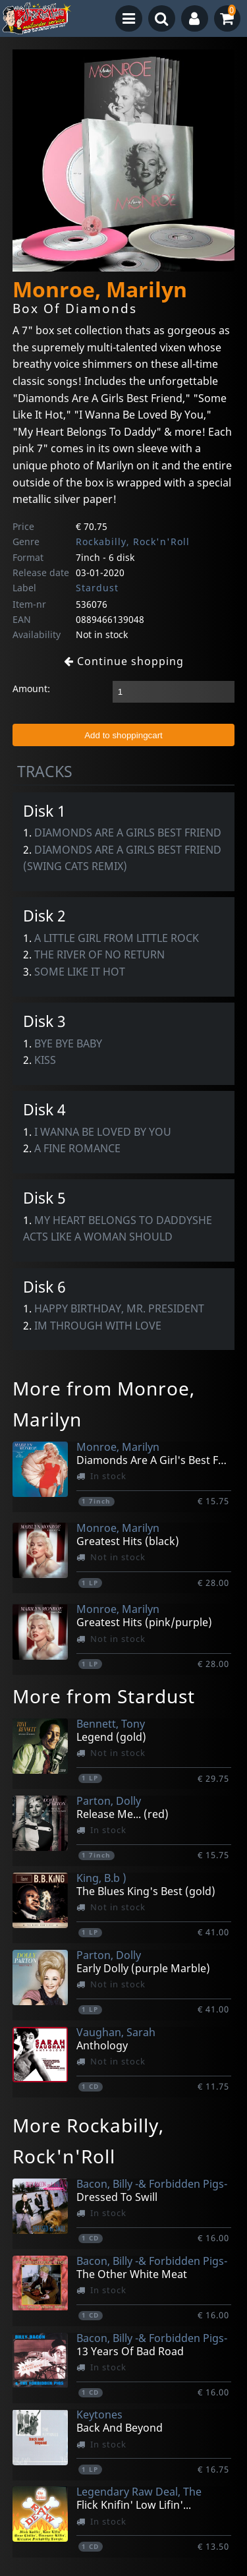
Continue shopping (124, 661)
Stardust (97, 587)
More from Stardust (104, 1696)
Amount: (31, 688)
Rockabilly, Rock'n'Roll (133, 541)
